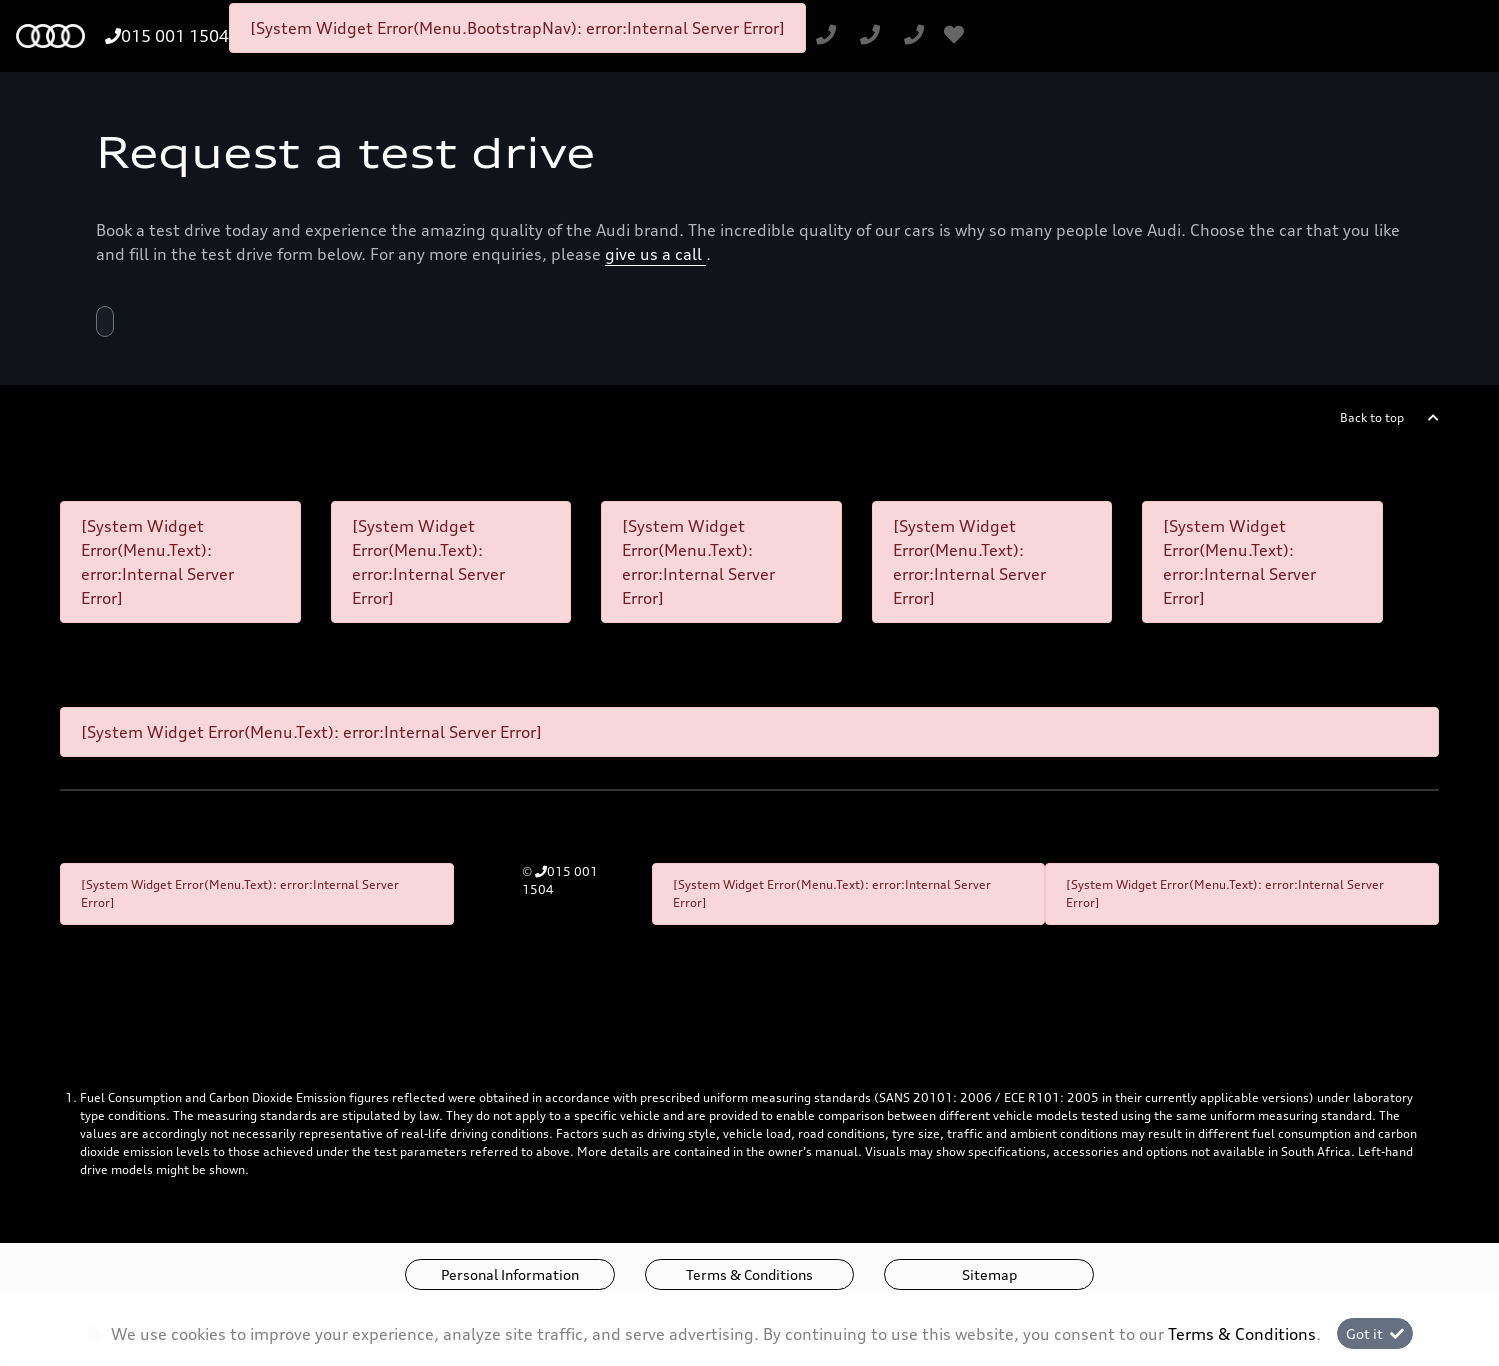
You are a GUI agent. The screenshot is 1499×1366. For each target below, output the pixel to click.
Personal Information (510, 1274)
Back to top (1372, 417)
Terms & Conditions (749, 1274)
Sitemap (989, 1274)
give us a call (655, 254)
